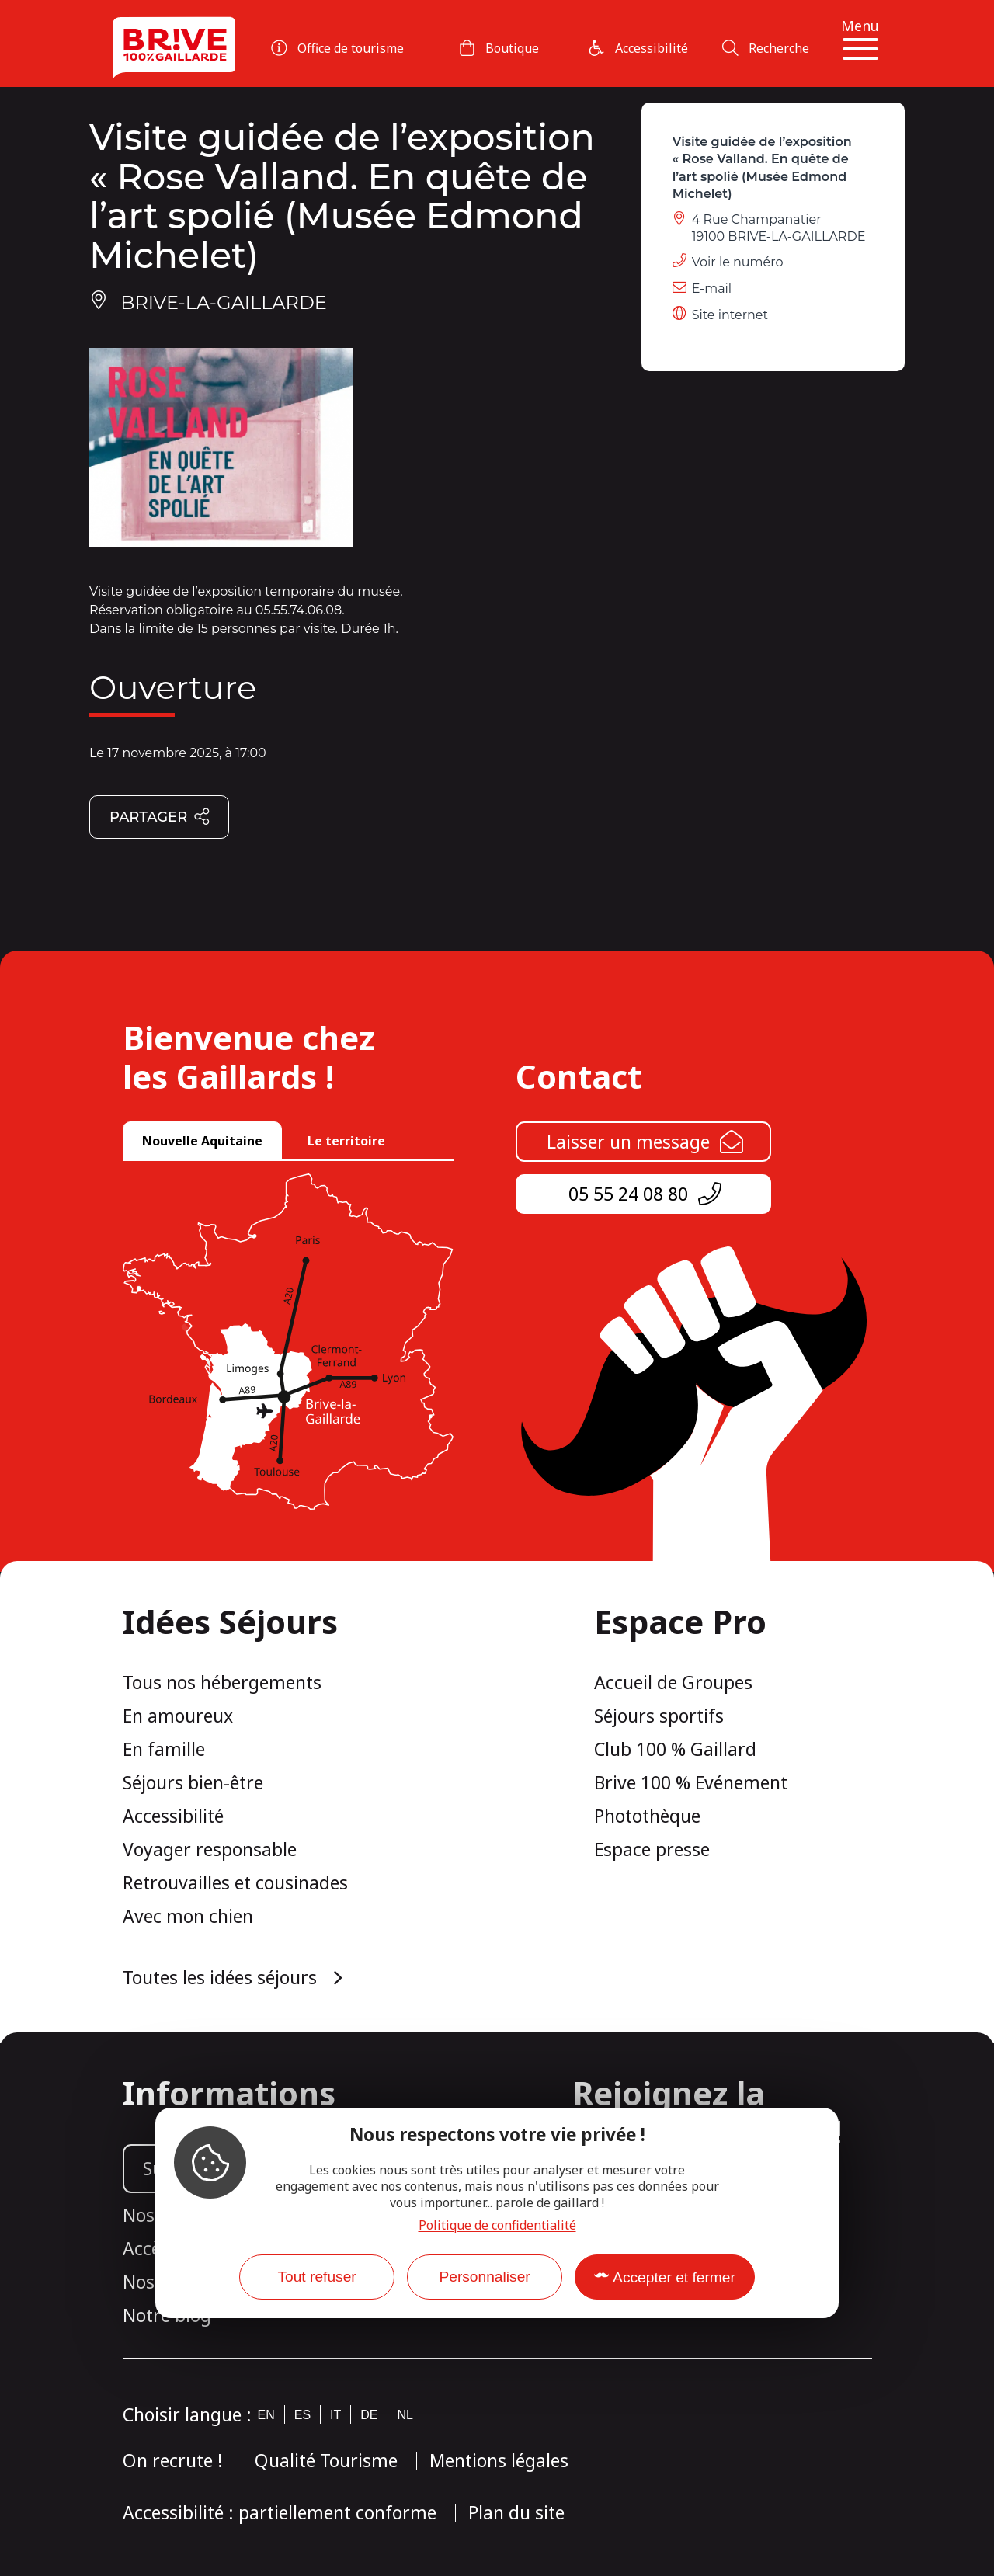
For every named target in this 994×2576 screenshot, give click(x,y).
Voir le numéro (738, 262)
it (335, 2414)
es (302, 2414)
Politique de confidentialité (497, 2225)
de (368, 2414)
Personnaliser (484, 2276)
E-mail (712, 288)
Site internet (730, 315)
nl (405, 2414)
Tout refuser (316, 2276)
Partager (159, 818)
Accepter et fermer (674, 2277)
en (266, 2414)
